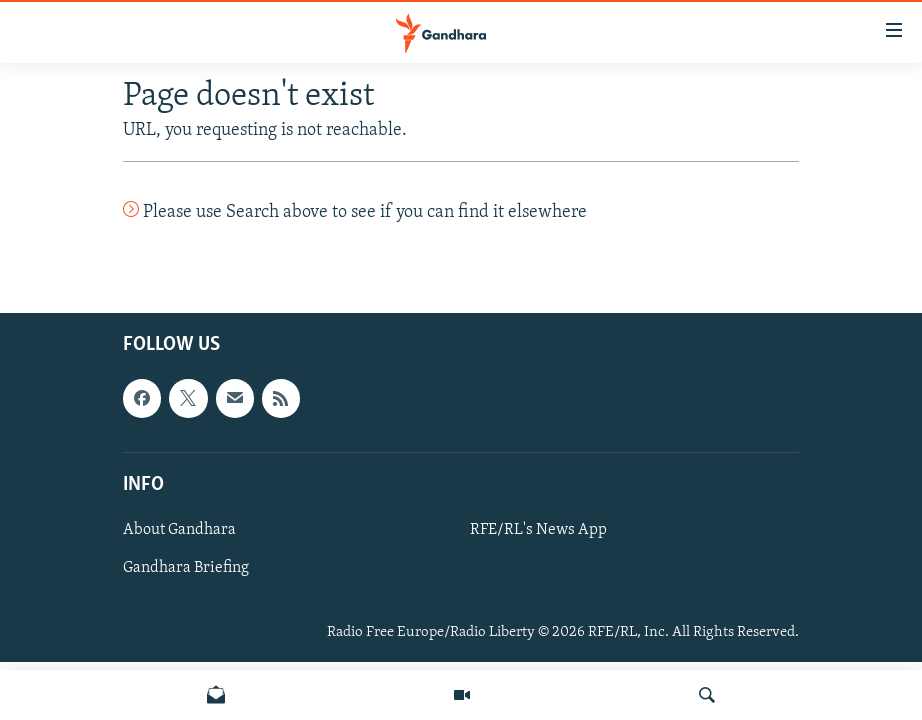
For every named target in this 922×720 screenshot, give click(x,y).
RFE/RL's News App (538, 530)
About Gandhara (179, 530)
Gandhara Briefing (186, 568)
